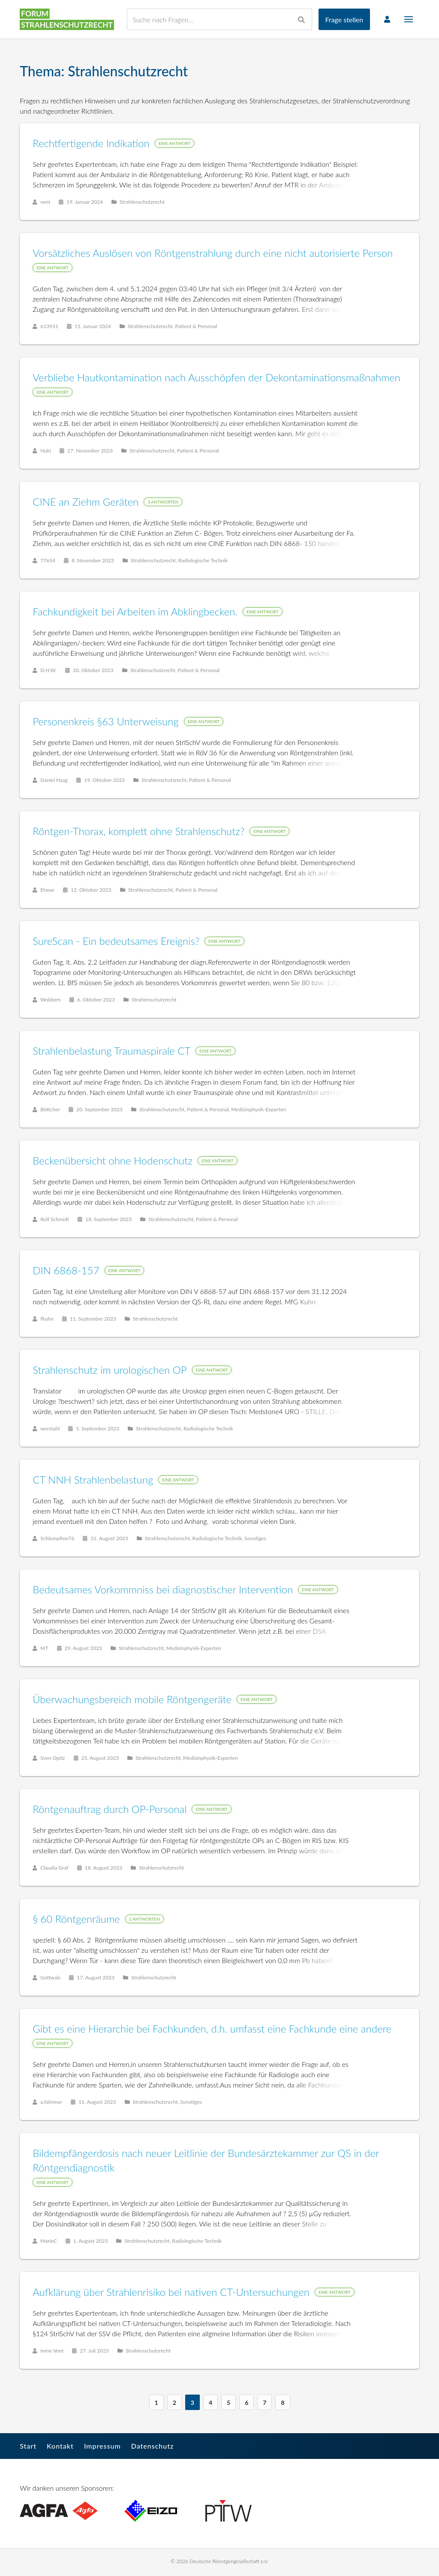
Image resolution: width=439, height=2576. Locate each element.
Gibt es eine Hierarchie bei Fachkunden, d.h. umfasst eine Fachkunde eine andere (212, 2029)
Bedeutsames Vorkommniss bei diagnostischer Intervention (163, 1590)
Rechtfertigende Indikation (91, 143)
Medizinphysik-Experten (259, 1110)
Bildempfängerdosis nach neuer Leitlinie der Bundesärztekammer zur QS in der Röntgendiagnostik (206, 2160)
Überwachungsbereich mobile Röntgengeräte (132, 1699)
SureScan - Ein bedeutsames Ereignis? (116, 941)
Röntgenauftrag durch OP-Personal (110, 1809)
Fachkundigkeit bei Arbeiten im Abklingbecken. (135, 612)
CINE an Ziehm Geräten (86, 502)
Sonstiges (255, 1538)
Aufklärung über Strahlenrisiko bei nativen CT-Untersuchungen (171, 2292)
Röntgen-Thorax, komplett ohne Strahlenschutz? (139, 831)
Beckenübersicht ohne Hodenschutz (113, 1161)
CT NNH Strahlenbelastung (93, 1480)
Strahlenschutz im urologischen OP (110, 1370)
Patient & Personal (196, 326)
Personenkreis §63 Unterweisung (106, 721)
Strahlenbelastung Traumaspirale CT (112, 1051)
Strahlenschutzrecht (142, 202)
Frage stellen (344, 19)
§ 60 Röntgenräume (76, 1919)
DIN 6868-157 (66, 1270)
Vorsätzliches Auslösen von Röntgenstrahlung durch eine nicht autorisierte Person (213, 253)
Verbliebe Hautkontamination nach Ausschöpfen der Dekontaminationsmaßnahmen (217, 377)
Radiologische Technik (204, 561)
